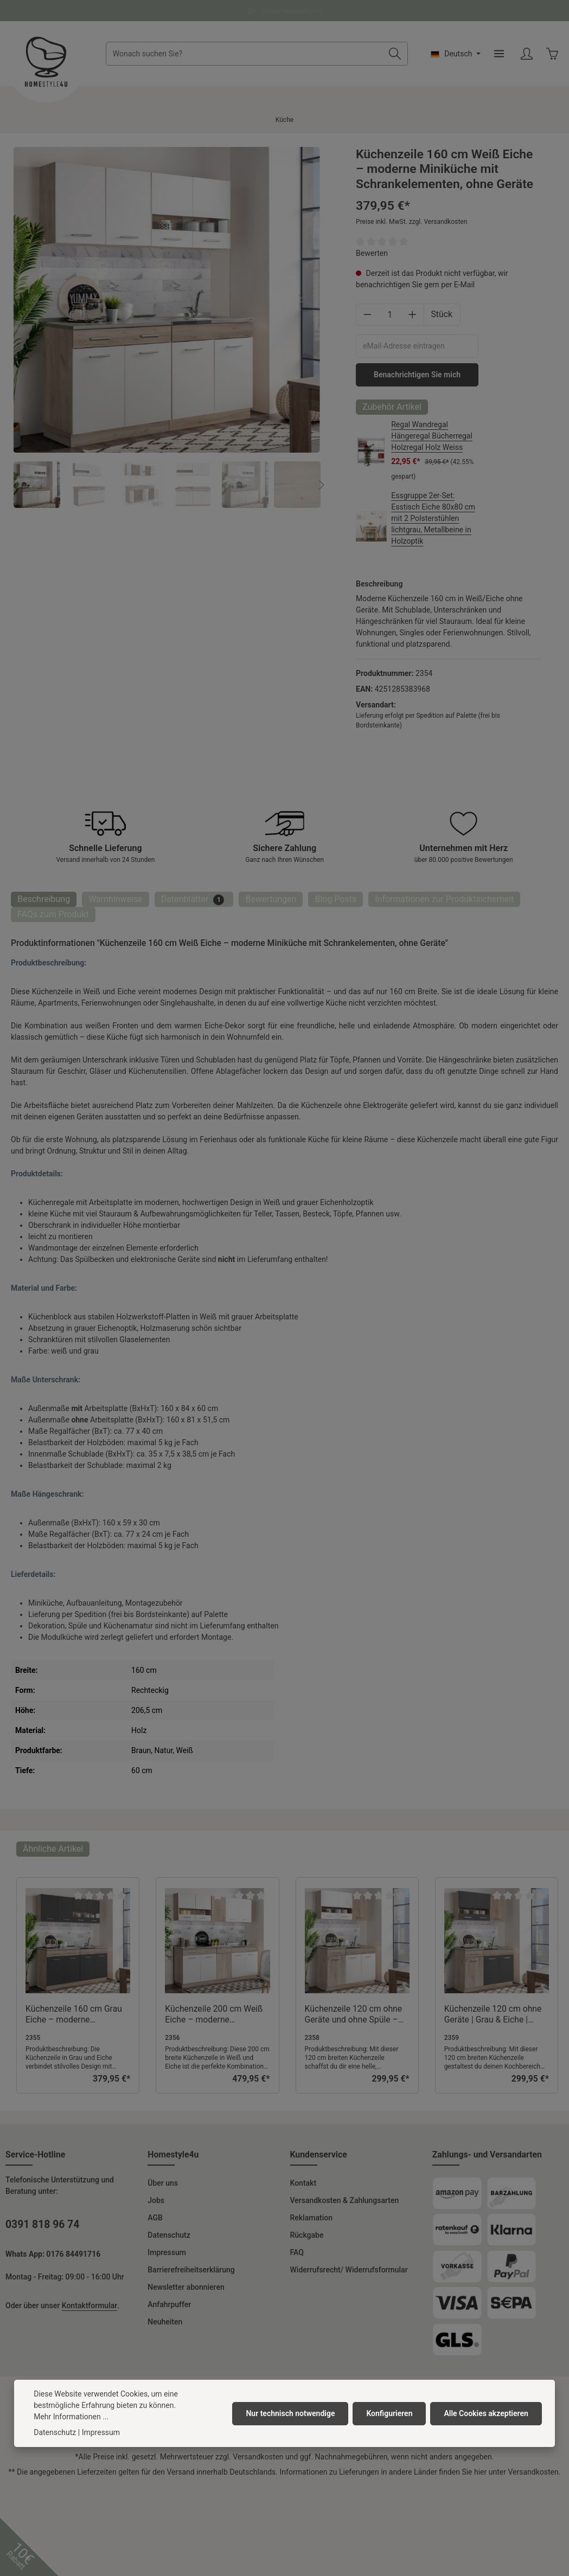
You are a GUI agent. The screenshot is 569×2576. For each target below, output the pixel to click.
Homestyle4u (173, 2154)
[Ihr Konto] (526, 54)
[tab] (43, 899)
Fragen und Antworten (284, 10)
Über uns (163, 2183)
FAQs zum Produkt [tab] (53, 914)
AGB (155, 2217)
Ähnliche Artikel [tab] (53, 1849)
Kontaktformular (89, 2305)
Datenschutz (169, 2235)
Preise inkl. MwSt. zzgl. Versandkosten (411, 222)
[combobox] (244, 54)
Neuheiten (165, 2321)
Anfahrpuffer (169, 2304)
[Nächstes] (300, 299)
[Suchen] (395, 54)
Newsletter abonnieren (186, 2287)
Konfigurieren (389, 2413)
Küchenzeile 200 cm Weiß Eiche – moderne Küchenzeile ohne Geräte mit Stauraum (214, 2014)
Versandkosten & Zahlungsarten (344, 2200)
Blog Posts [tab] (335, 899)
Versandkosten (258, 2456)
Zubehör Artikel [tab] (391, 407)
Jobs (156, 2200)
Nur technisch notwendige (290, 2413)
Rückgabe (307, 2235)
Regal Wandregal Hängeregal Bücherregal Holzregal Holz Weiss (431, 436)
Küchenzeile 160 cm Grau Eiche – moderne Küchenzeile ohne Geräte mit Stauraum (73, 2014)
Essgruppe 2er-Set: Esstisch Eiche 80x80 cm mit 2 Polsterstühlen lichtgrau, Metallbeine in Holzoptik (433, 518)
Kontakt (303, 2183)
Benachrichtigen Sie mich (417, 374)
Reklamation (311, 2217)
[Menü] (498, 54)
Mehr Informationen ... (71, 2416)
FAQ (297, 2252)
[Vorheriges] (33, 299)
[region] (167, 327)
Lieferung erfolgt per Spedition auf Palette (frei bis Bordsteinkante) (428, 720)
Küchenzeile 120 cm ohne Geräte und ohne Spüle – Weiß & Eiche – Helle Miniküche (353, 2014)
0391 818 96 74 (42, 2224)
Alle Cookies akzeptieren (486, 2413)
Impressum (167, 2252)
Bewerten (372, 253)
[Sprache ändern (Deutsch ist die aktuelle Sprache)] (455, 54)
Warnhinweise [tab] (115, 899)
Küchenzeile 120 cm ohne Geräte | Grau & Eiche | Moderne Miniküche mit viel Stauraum (496, 2014)
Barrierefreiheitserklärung (191, 2269)
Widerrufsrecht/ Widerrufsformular (349, 2269)
